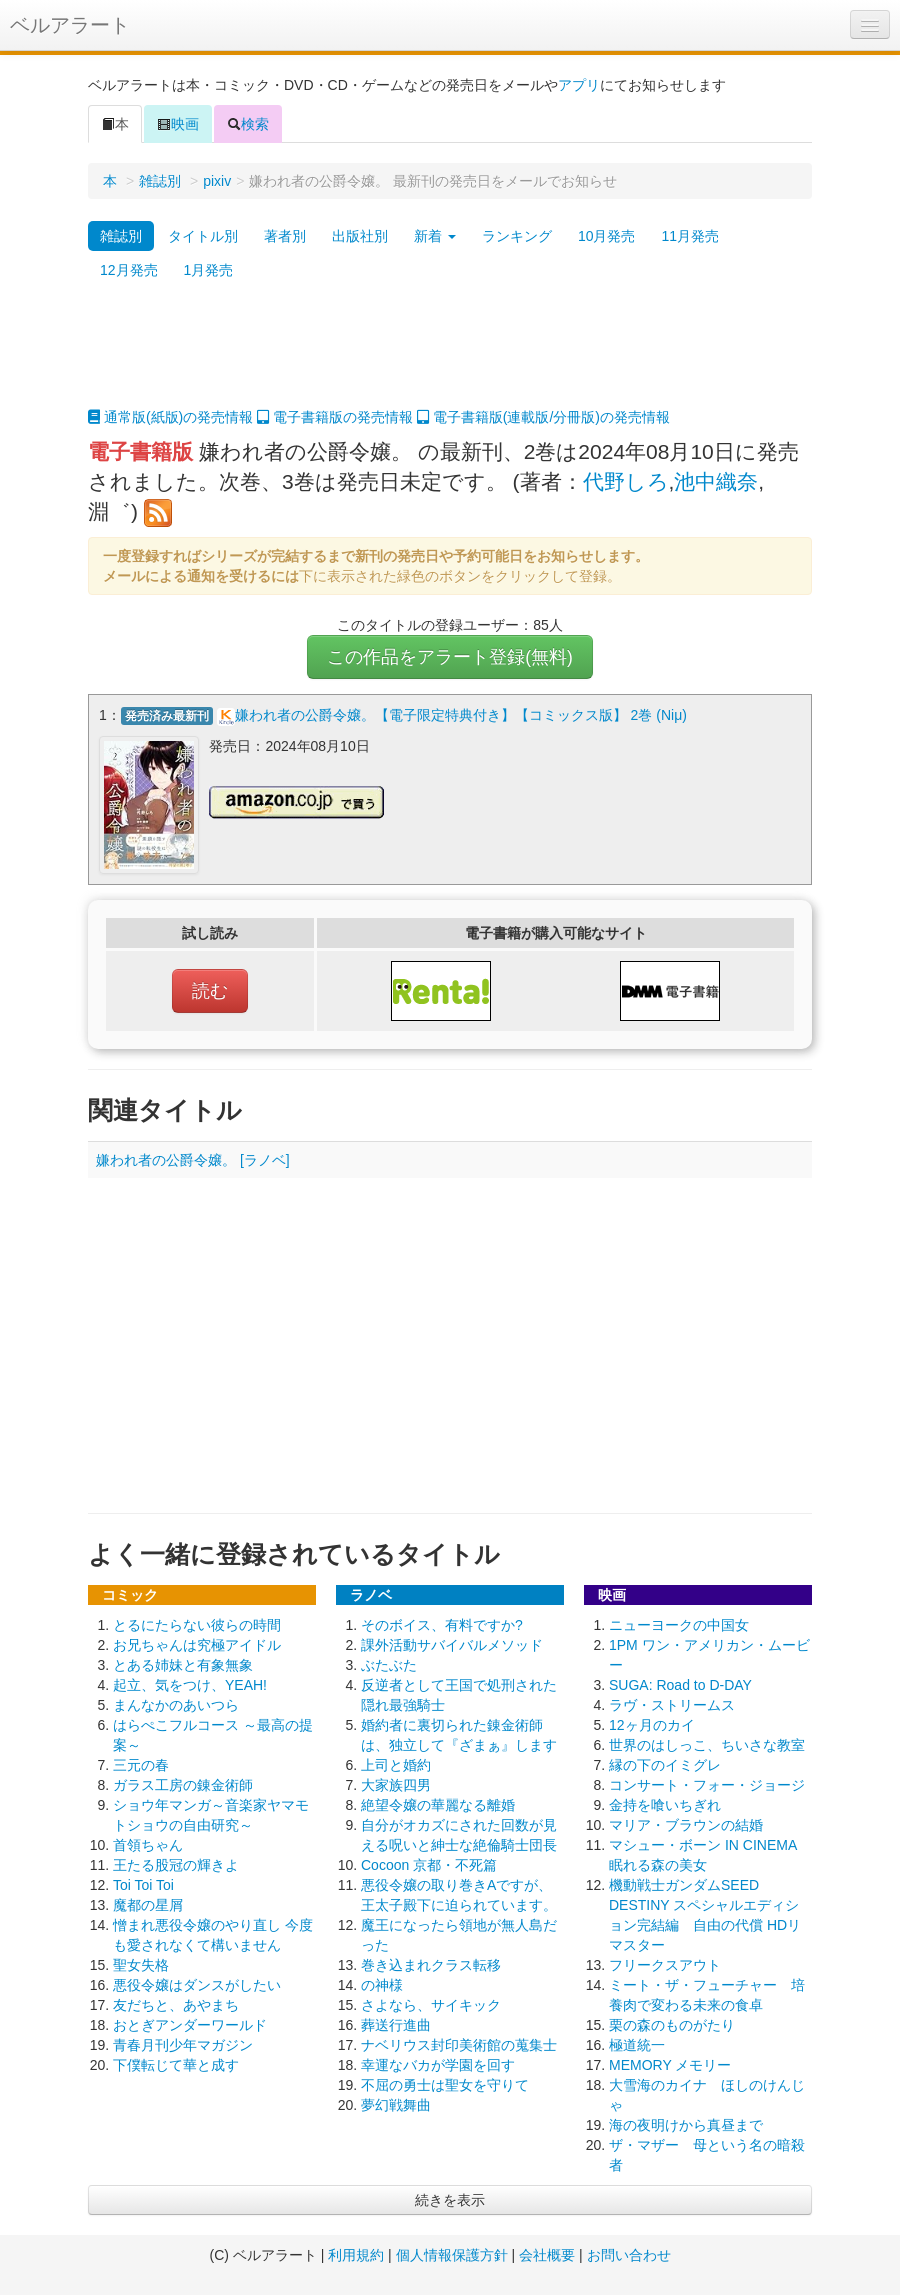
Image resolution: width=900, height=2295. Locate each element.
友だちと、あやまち (176, 2005)
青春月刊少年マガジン (183, 2045)
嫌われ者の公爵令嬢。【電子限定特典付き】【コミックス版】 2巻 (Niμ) (461, 715)
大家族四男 (396, 1785)
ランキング (517, 236)
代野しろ (626, 481)
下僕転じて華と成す (176, 2065)
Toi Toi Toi (143, 1885)
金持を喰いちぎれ (665, 1805)
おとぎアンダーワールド (190, 2025)
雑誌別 (160, 181)
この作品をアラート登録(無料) (450, 657)
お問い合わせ (629, 2255)
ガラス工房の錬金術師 (183, 1785)
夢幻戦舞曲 (396, 2105)
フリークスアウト (665, 1965)
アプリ (579, 85)
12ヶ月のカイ (652, 1725)
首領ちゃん (148, 1845)
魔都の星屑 (148, 1905)
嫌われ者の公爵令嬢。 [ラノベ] (193, 1160)
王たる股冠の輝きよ (176, 1865)
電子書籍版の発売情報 (335, 417)
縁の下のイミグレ (665, 1765)
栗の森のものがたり (672, 2025)
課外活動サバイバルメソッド (452, 1645)
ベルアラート (70, 25)
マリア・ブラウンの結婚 (686, 1825)
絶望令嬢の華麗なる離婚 (438, 1805)
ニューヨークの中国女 (679, 1625)
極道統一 (637, 2045)
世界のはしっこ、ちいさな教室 (707, 1745)
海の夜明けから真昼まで (686, 2125)
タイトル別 (203, 236)
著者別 (285, 236)
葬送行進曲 (396, 2025)
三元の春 (141, 1765)
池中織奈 (716, 481)
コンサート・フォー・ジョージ (707, 1785)
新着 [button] (435, 236)
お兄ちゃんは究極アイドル (197, 1645)
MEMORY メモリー (670, 2065)
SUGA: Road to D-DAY (680, 1685)
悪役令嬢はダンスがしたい (197, 1985)
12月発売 (129, 270)
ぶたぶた (389, 1665)
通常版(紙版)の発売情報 (170, 417)
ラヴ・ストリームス (672, 1705)
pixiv (217, 181)
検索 (248, 124)
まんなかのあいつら (176, 1705)
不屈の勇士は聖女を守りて (445, 2085)
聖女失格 (141, 1965)
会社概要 (547, 2255)
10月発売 (607, 236)
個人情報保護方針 (452, 2255)
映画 (178, 124)
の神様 (382, 1985)
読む (210, 991)
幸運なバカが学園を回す (438, 2065)
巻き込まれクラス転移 (431, 1965)
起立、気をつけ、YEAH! (190, 1685)
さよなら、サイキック (431, 2005)
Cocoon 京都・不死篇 (429, 1865)
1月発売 (209, 270)
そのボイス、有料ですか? (442, 1625)
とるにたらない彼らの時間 (197, 1625)
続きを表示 (450, 2200)
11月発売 (690, 236)
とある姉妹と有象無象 (183, 1665)
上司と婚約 (396, 1765)
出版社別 (360, 236)
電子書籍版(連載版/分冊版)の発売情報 (543, 417)
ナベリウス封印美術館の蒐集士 (459, 2045)
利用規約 (356, 2255)
